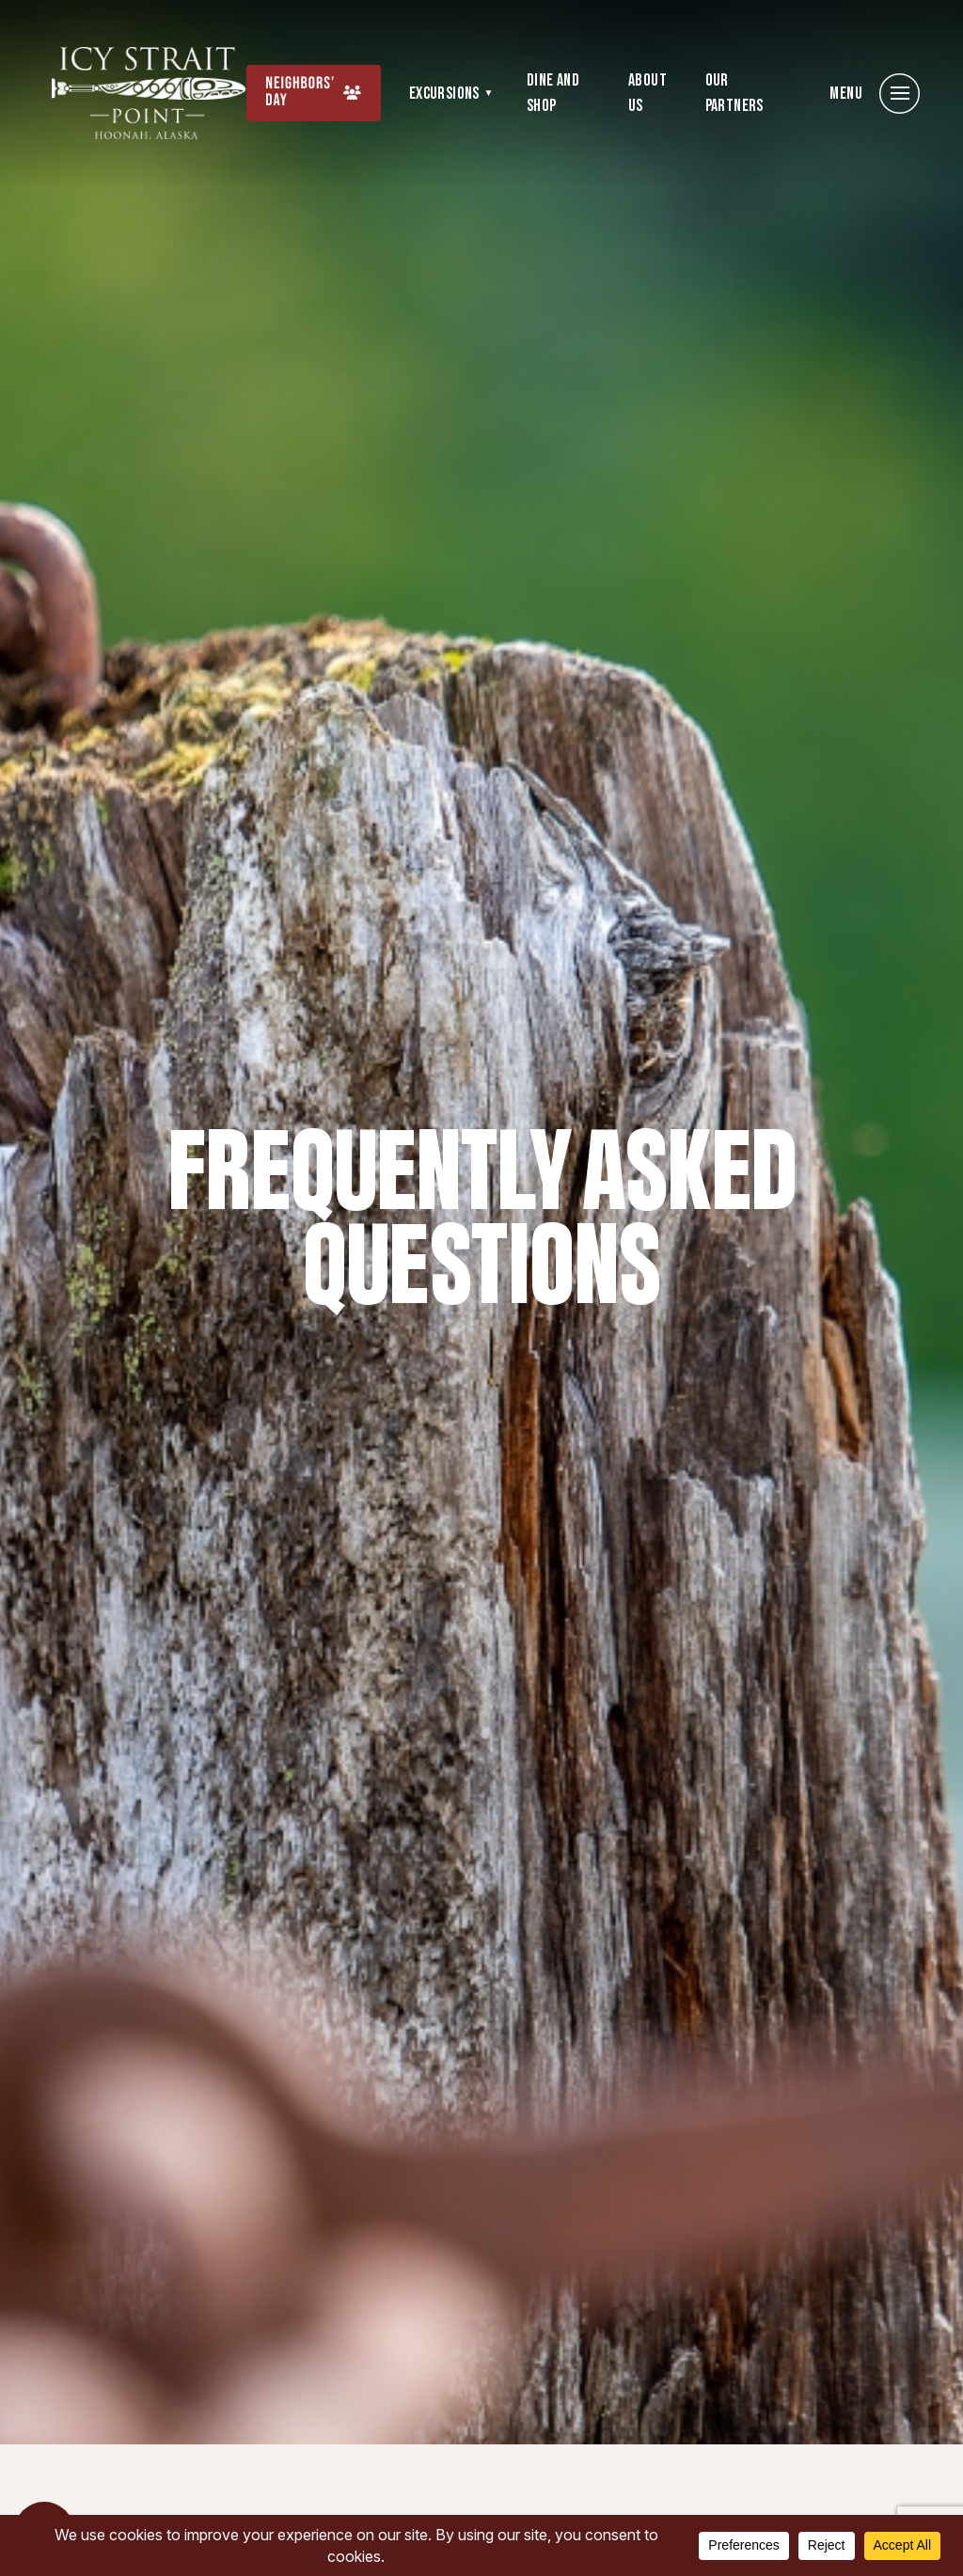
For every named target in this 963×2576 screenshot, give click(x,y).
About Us (647, 93)
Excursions (444, 93)
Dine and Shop (553, 93)
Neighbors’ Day (300, 92)
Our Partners (734, 93)
